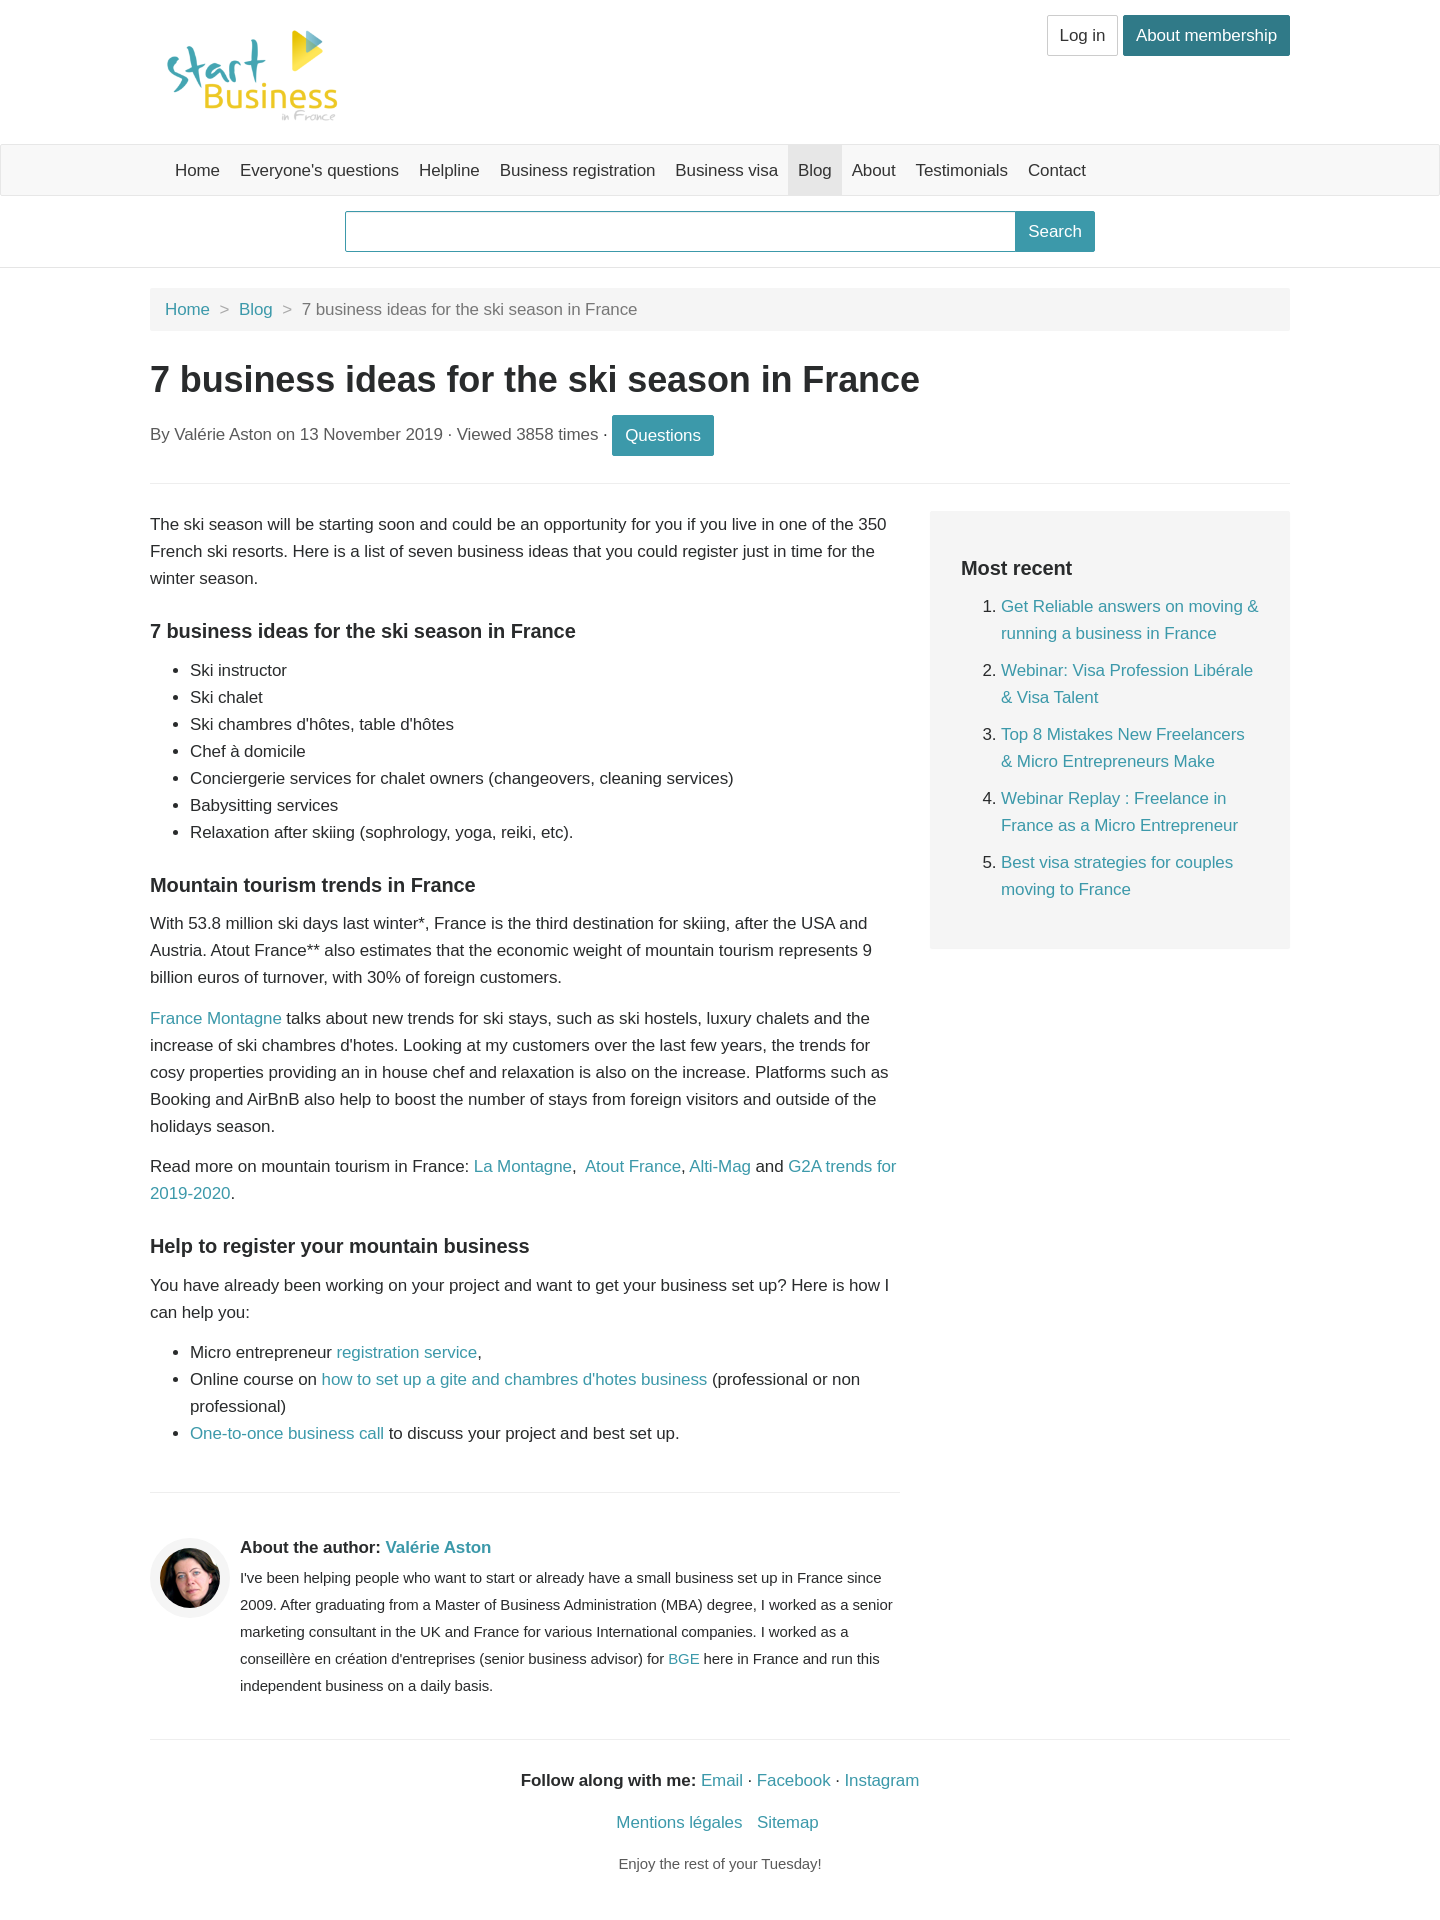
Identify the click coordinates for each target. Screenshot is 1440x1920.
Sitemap (788, 1822)
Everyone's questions (319, 170)
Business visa (726, 170)
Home (197, 170)
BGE (683, 1658)
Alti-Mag (720, 1166)
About (874, 170)
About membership (1206, 35)
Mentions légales (679, 1822)
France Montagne (216, 1018)
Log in (1083, 35)
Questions (663, 435)
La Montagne (523, 1166)
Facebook (794, 1780)
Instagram (882, 1780)
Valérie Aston (439, 1547)
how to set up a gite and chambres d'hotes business (515, 1379)
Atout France (633, 1166)
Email (722, 1780)
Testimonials (962, 170)
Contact (1057, 170)
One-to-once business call (289, 1433)
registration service (406, 1352)
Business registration (578, 170)
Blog (815, 170)
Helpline (449, 170)
